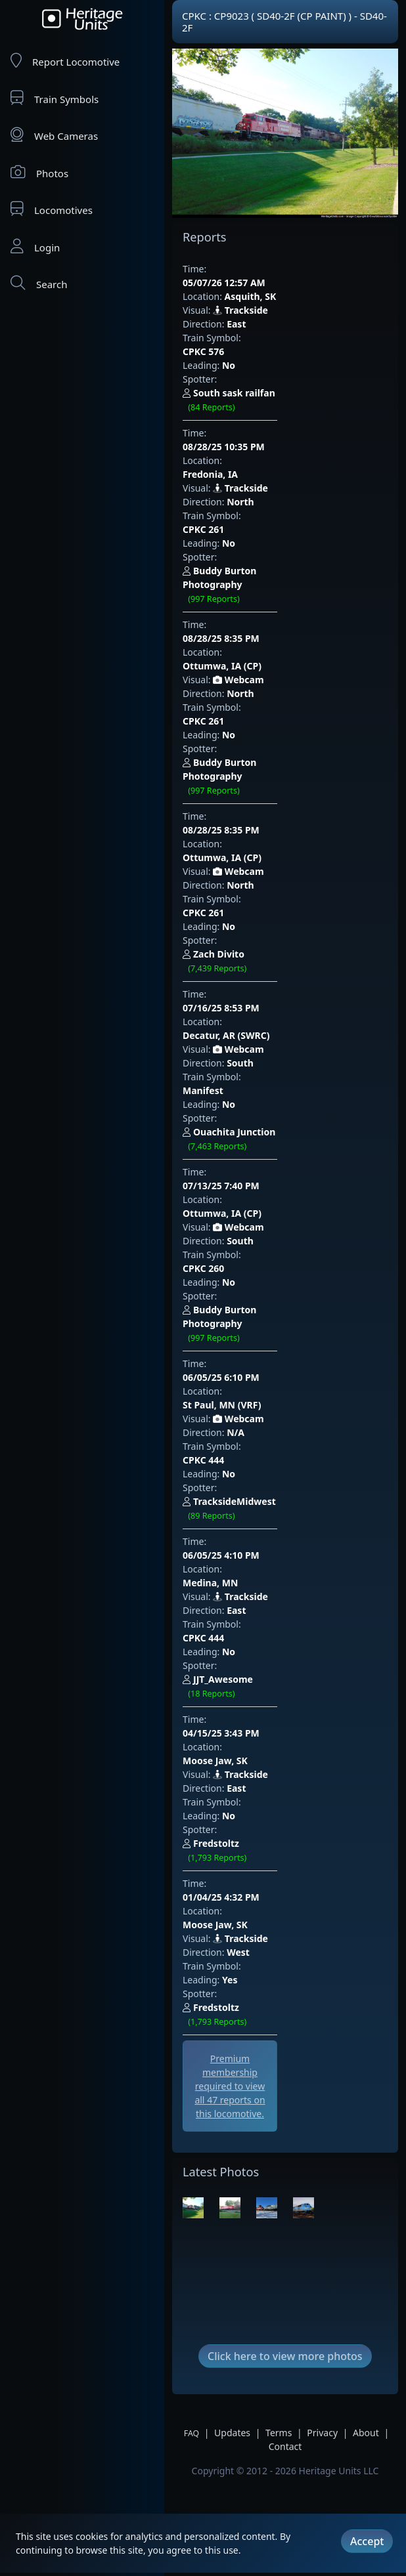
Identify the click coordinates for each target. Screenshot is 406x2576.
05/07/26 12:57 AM (250, 269)
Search (39, 283)
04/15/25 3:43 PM (247, 1181)
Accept (367, 2538)
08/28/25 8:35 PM (247, 500)
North (240, 419)
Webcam (238, 528)
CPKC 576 (263, 324)
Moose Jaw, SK (257, 1195)
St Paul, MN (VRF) (264, 977)
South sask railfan (294, 352)
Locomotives (52, 209)
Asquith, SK (251, 282)
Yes (229, 1359)
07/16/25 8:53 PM (247, 732)
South (240, 773)
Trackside (240, 296)
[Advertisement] (257, 1518)
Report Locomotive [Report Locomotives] (65, 60)
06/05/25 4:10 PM (247, 1072)
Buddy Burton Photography (281, 475)
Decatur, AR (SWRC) (268, 746)
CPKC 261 (263, 433)
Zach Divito (284, 707)
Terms (278, 1875)
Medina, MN (252, 1086)
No (228, 337)
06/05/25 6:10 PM (247, 964)
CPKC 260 (263, 896)
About (366, 1875)
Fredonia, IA (252, 391)
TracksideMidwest (294, 1047)
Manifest (263, 787)
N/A (235, 1005)
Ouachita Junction (300, 816)
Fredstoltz (282, 1265)
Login (35, 246)
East (236, 310)
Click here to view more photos (285, 1798)
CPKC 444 (263, 1019)
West (238, 1332)
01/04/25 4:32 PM (247, 1290)
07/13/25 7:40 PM (247, 841)
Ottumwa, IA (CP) (264, 514)
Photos (39, 172)
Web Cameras (54, 134)
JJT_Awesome (283, 1156)
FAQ (191, 1875)
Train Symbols (55, 98)
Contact (285, 1888)
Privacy (322, 1875)
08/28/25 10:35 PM (250, 377)
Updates (232, 1875)
